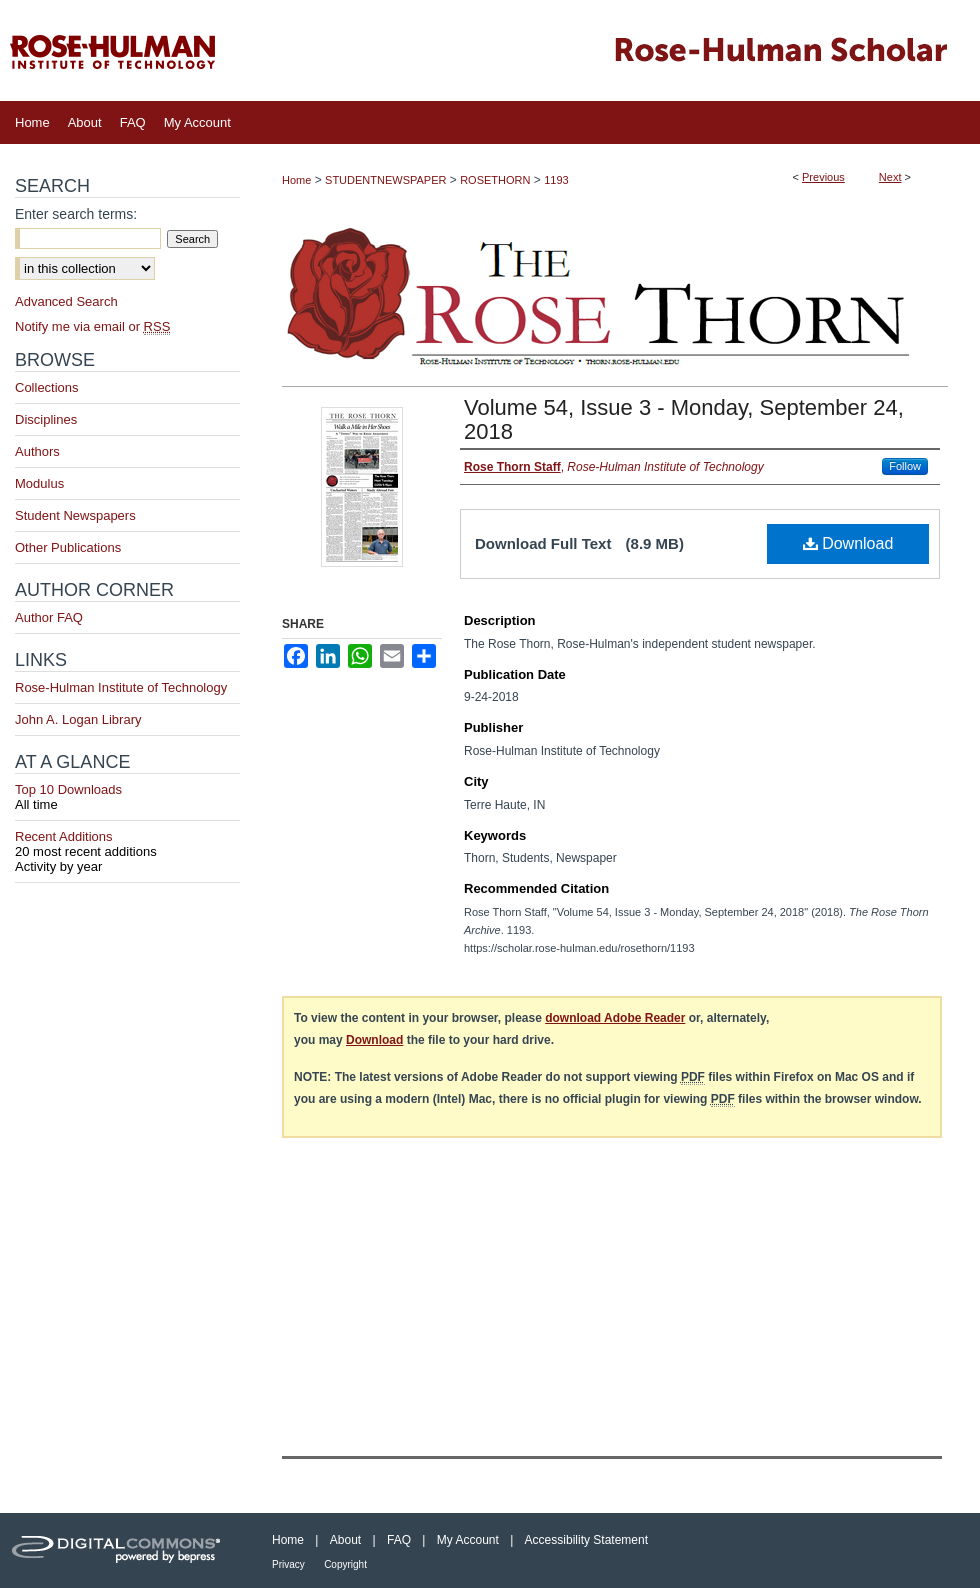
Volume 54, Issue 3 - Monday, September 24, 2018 (684, 419)
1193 (556, 180)
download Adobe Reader (615, 1018)
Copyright (345, 1564)
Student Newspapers (75, 515)
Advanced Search (66, 301)
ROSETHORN (495, 180)
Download (848, 543)
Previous (823, 177)
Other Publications (68, 547)
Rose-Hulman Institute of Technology (121, 687)
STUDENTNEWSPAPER (385, 180)
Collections (47, 387)
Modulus (39, 483)
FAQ (399, 1540)
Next (890, 177)
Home (296, 180)
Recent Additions (127, 844)
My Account (468, 1540)
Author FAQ (49, 617)
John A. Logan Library (78, 719)
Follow (905, 466)
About (345, 1540)
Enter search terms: (76, 214)
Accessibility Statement (586, 1540)
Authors (37, 451)
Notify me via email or (92, 326)
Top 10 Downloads (127, 797)
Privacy (288, 1564)
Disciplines (46, 419)
